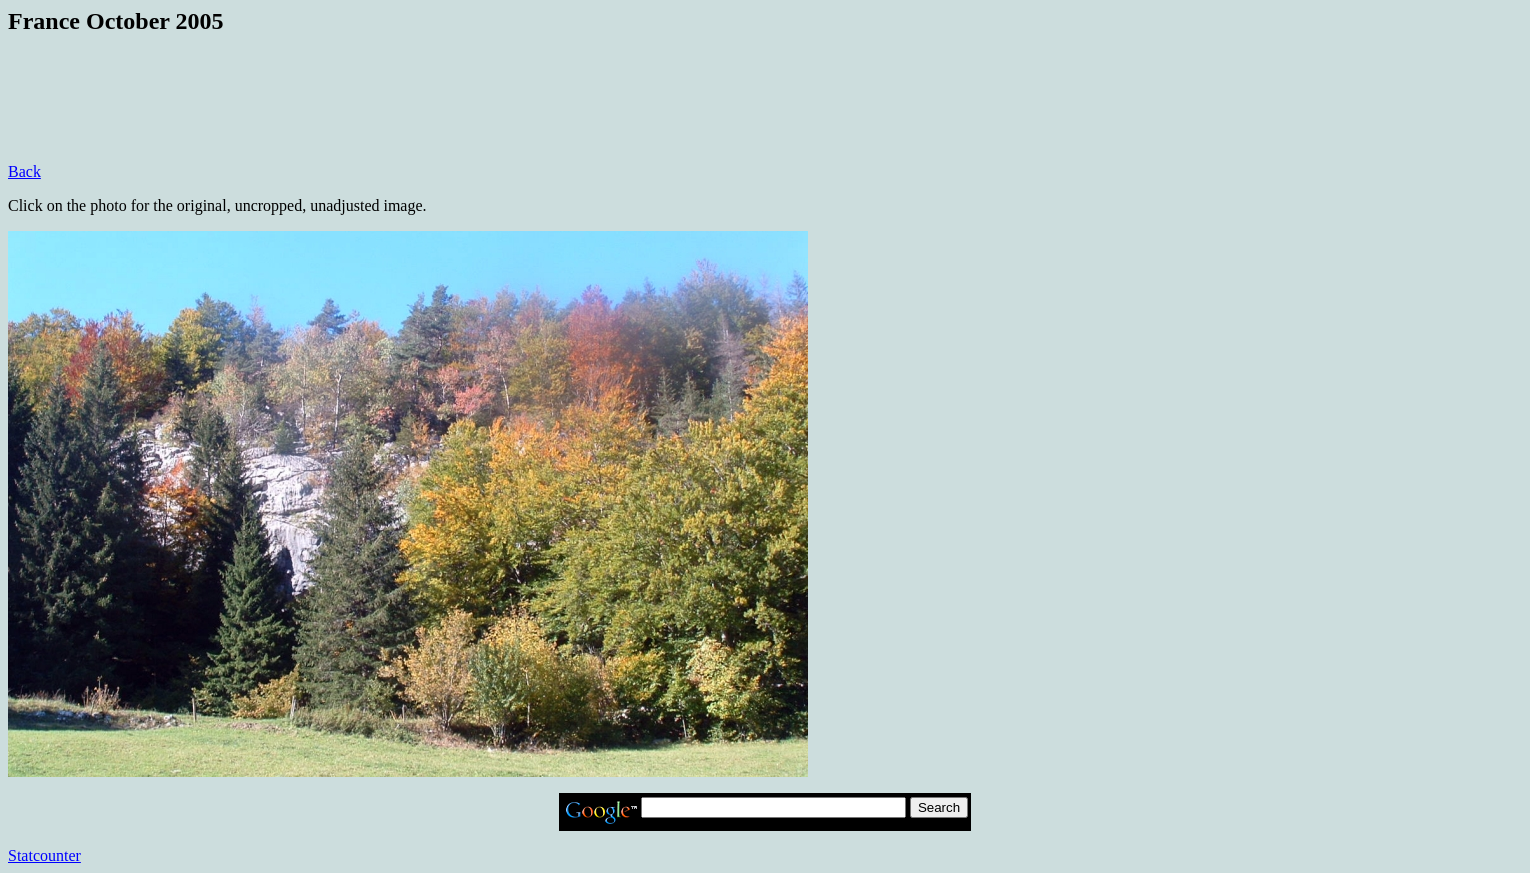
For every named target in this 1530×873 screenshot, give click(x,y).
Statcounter (44, 855)
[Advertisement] (372, 118)
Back (24, 171)
